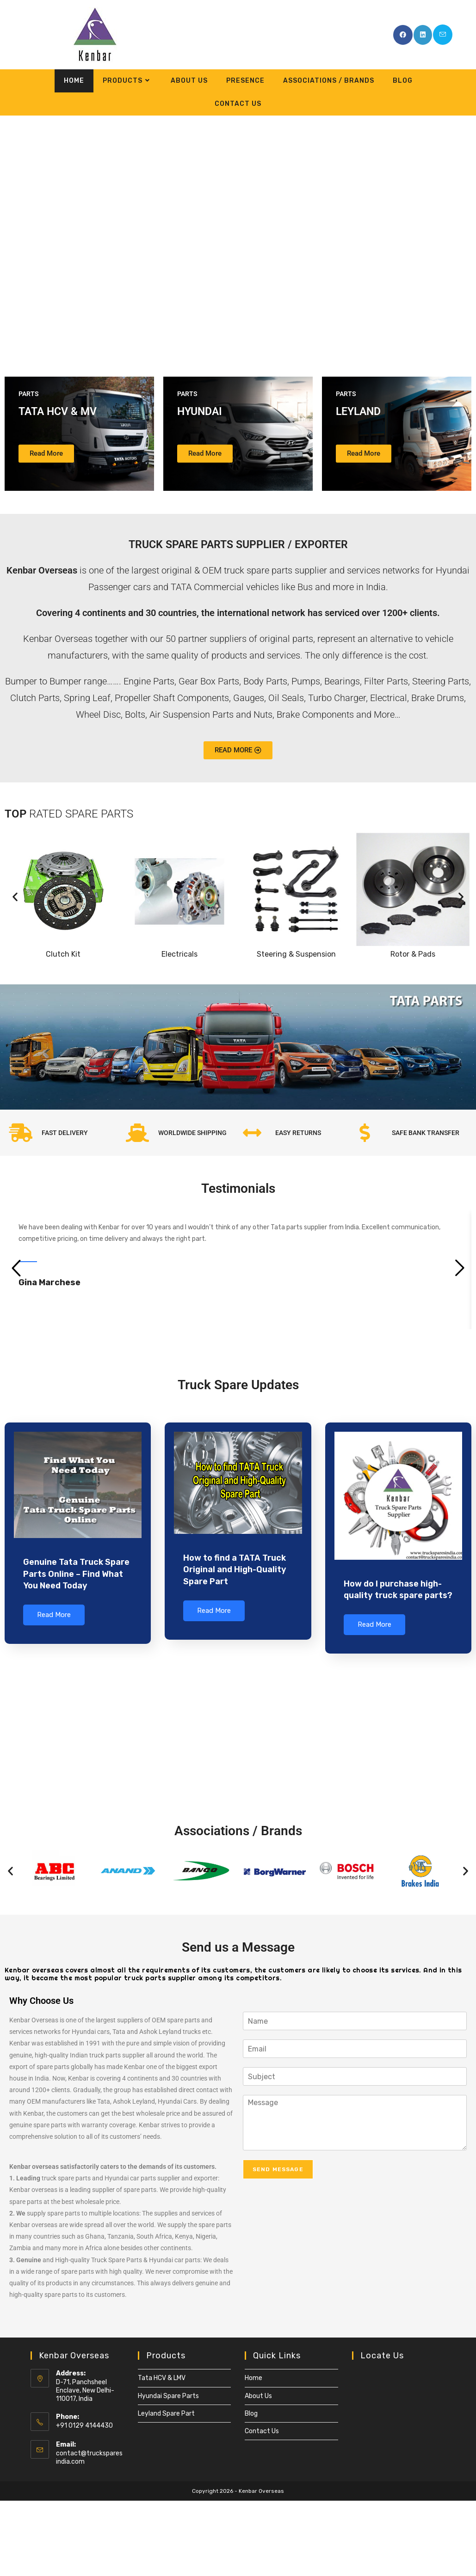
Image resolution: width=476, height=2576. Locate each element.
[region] (238, 235)
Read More (54, 1615)
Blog (251, 2412)
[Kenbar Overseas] (238, 1727)
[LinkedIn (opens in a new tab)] (423, 35)
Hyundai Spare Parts (168, 2394)
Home (253, 2377)
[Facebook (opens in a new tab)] (403, 35)
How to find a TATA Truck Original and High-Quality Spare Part (234, 1569)
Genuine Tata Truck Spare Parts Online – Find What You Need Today (76, 1573)
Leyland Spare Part (166, 2412)
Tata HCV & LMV (161, 2377)
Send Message (278, 2168)
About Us (258, 2394)
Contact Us (262, 2429)
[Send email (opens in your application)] (442, 34)
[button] (9, 234)
